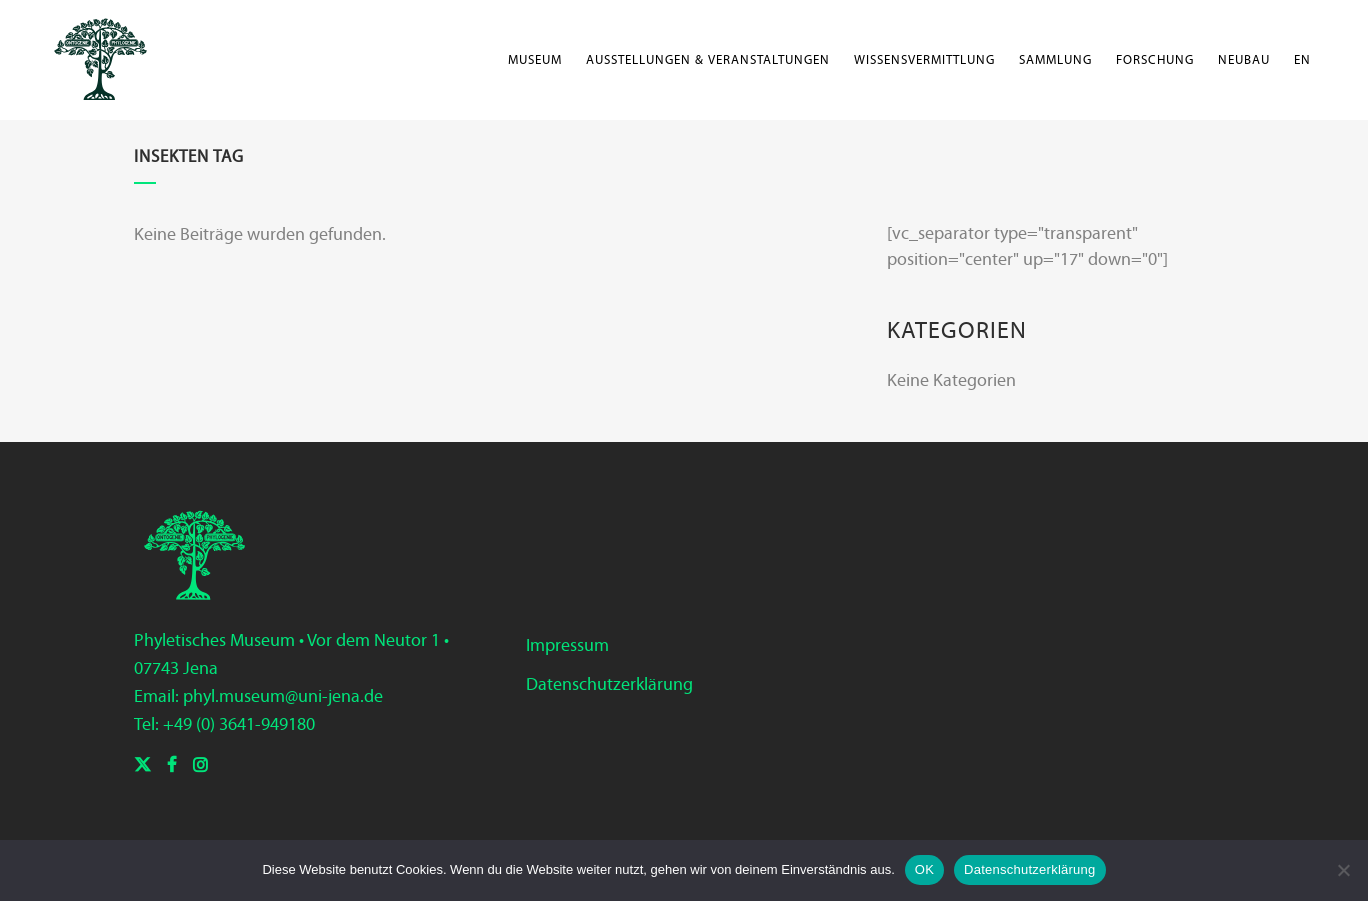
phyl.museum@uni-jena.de (283, 696)
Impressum (567, 645)
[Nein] (1343, 870)
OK (924, 869)
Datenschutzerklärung (609, 684)
